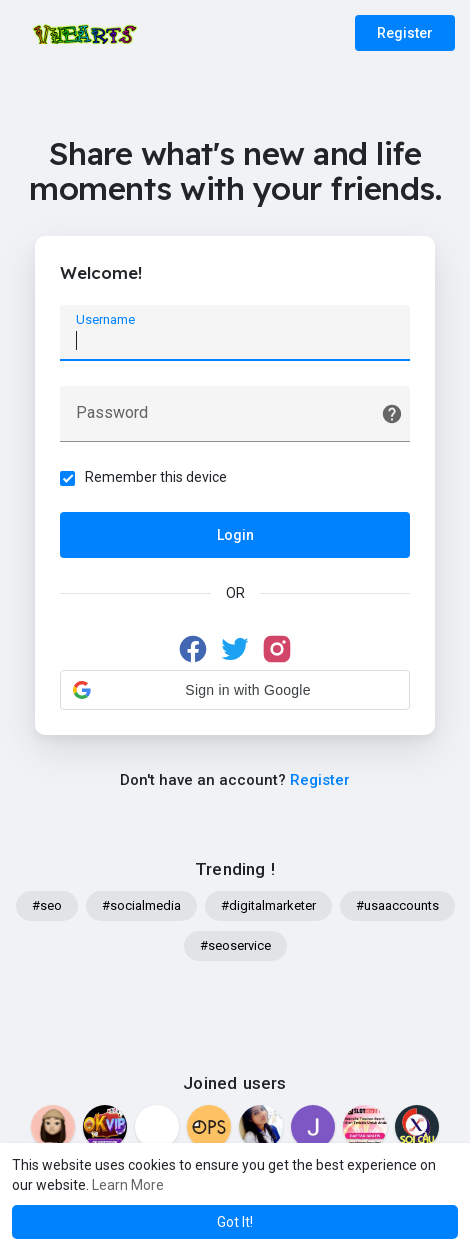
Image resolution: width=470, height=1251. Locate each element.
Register (405, 33)
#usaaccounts (397, 905)
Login (235, 535)
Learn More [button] (128, 1185)
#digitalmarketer (268, 905)
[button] (235, 690)
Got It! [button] (235, 1222)
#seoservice (235, 945)
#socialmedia (141, 905)
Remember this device (156, 477)
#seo (47, 905)
